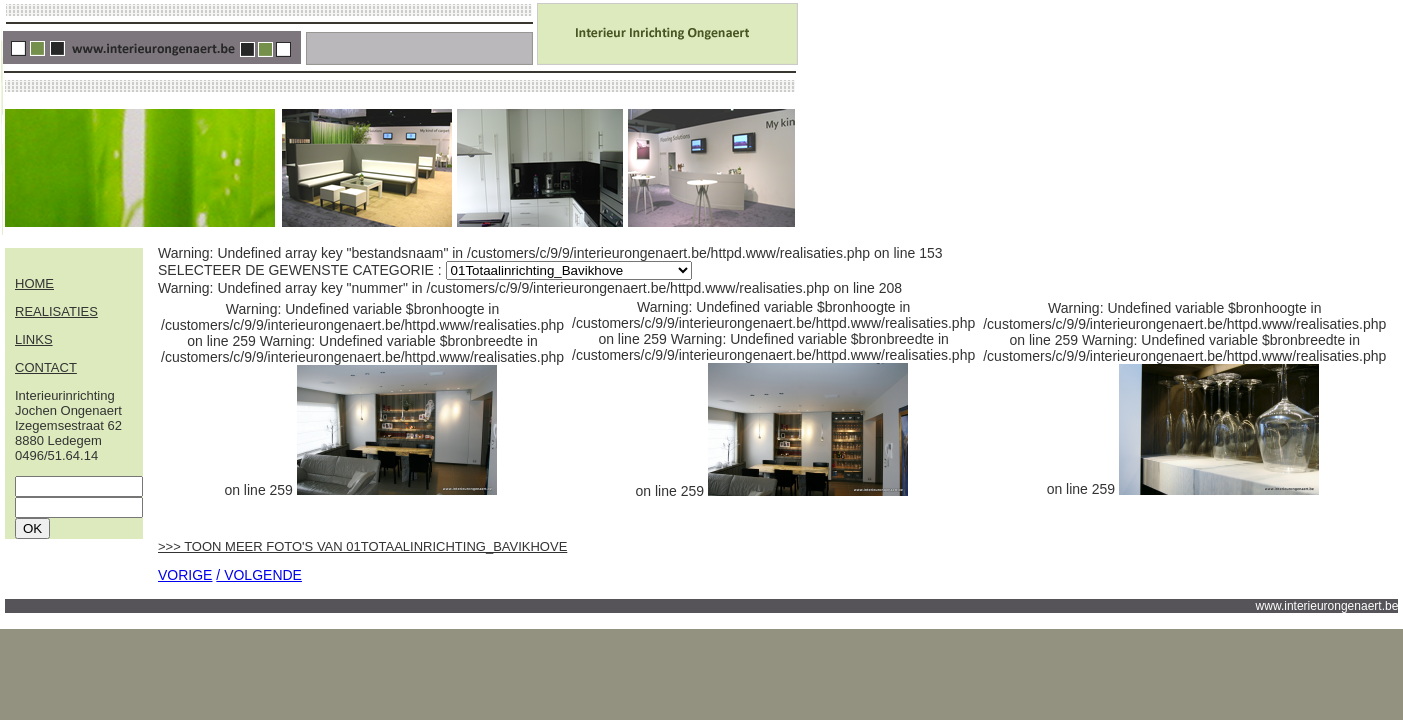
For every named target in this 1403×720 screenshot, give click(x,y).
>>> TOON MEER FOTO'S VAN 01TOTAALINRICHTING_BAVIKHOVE (362, 546)
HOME (34, 283)
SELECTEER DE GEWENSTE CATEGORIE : (302, 270)
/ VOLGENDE (259, 575)
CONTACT (46, 367)
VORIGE (185, 575)
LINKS (34, 339)
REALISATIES (56, 311)
